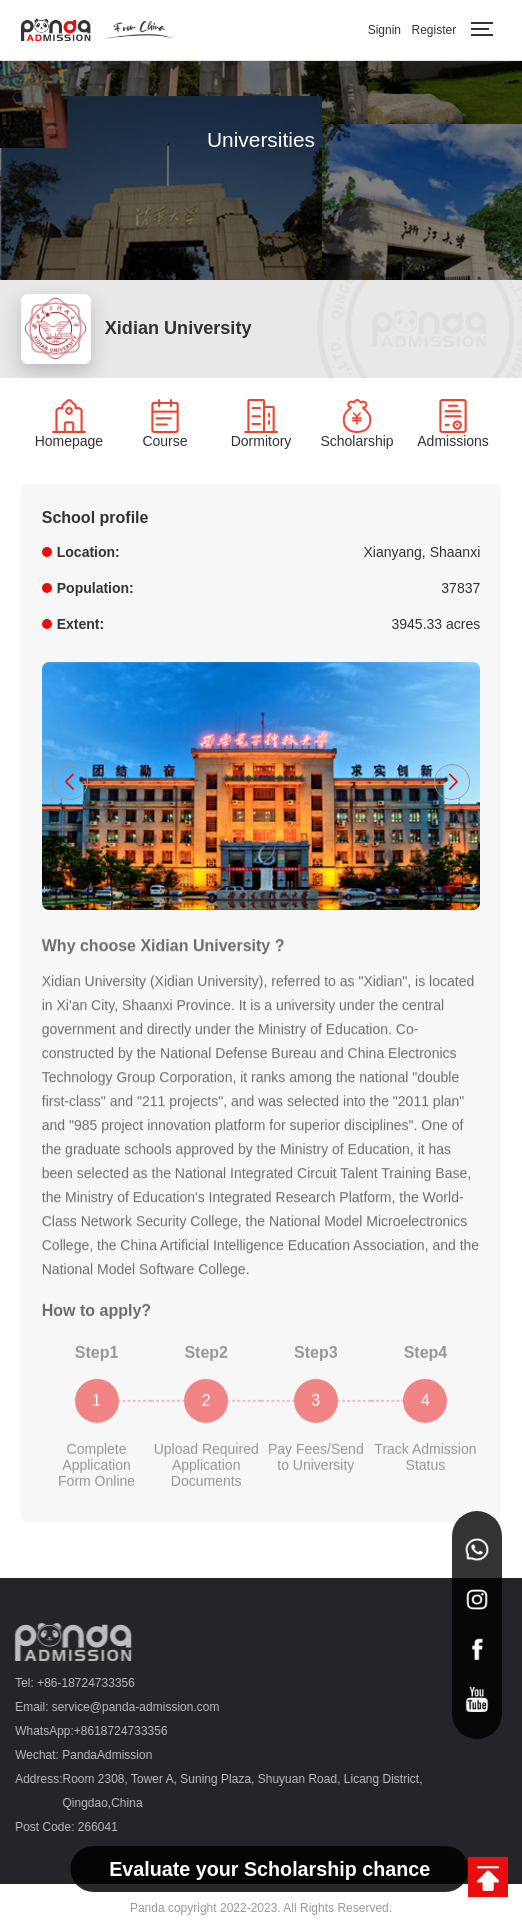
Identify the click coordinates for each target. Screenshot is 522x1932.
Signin (384, 30)
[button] (70, 782)
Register (433, 30)
